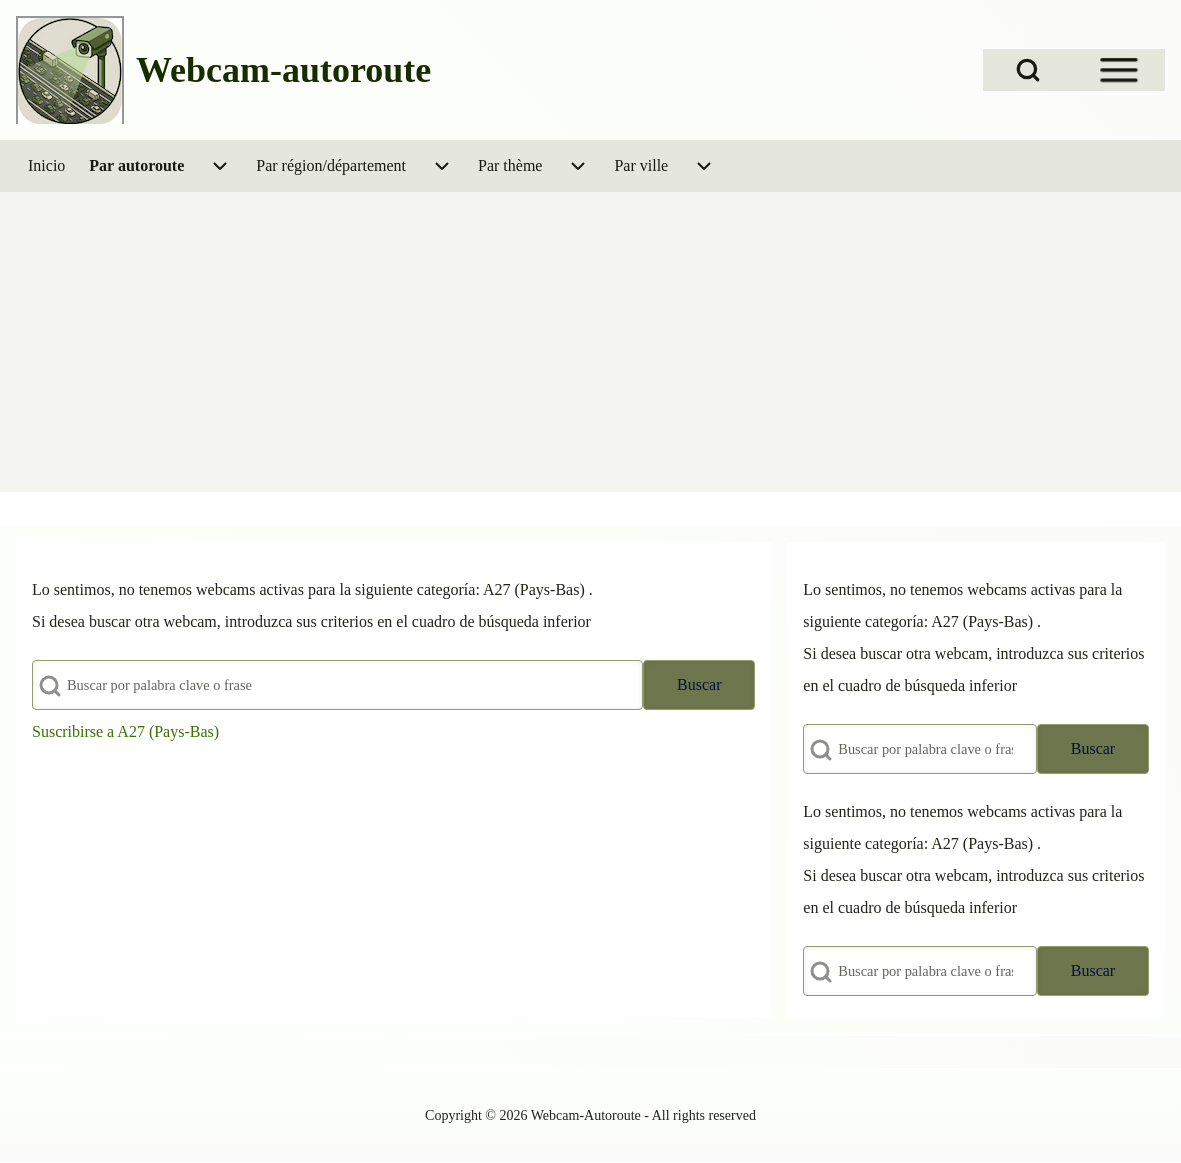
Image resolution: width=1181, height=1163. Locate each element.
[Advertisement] (590, 342)
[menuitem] (46, 166)
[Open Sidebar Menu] (1119, 70)
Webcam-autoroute (283, 70)
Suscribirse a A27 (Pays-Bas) (125, 731)
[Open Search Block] (1028, 70)
